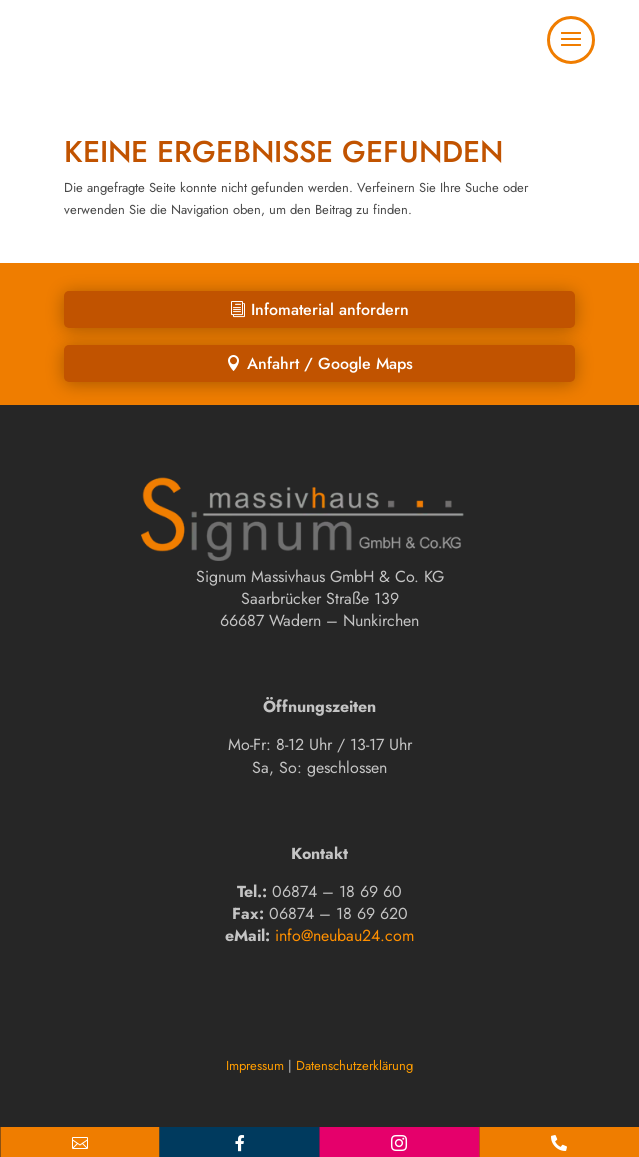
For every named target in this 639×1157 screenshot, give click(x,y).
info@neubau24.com (344, 935)
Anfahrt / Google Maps (330, 363)
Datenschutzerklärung (354, 1065)
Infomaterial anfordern (330, 309)
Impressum (255, 1065)
